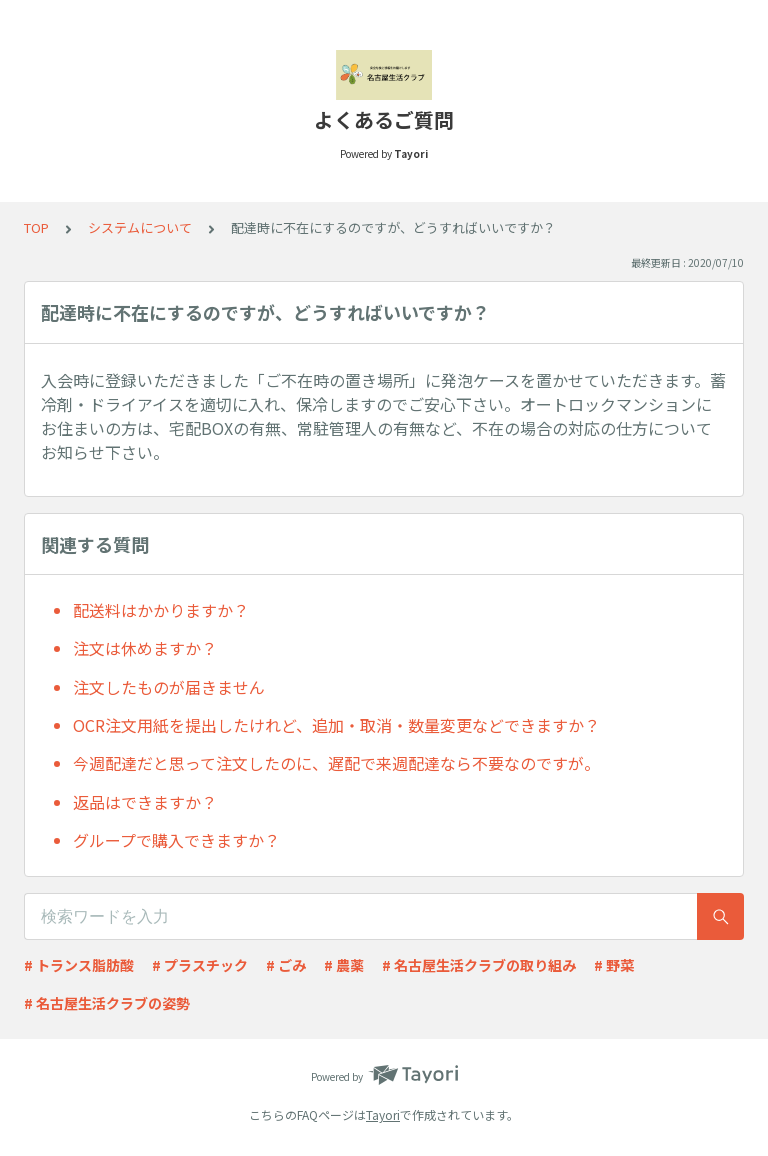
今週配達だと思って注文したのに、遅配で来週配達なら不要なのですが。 (336, 763)
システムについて (140, 227)
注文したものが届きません (169, 687)
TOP (36, 227)
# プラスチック (200, 965)
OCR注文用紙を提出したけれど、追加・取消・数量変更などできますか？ (336, 725)
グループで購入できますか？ (176, 840)
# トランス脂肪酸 (79, 965)
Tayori (383, 1114)
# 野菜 (614, 965)
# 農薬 (344, 965)
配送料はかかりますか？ (161, 610)
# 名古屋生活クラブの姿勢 (107, 1003)
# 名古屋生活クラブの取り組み (479, 965)
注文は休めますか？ (145, 648)
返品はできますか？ (145, 802)
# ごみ (286, 965)
